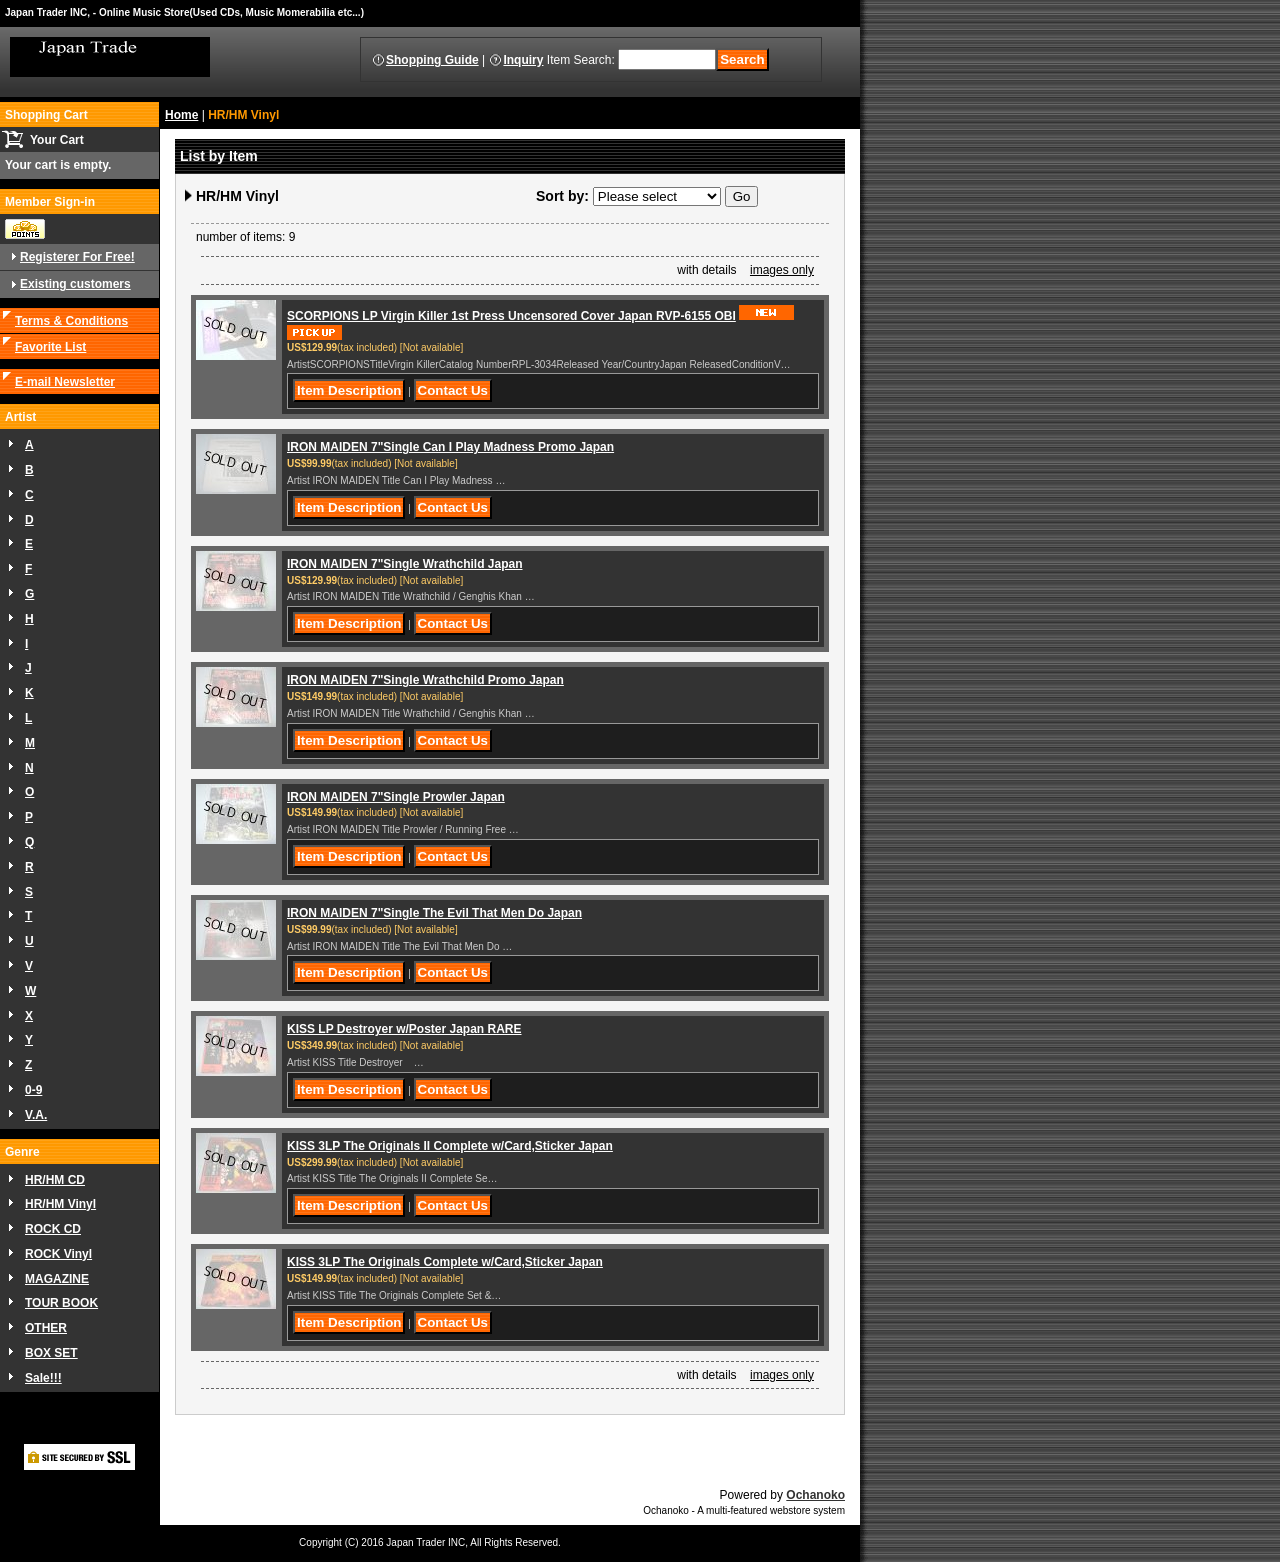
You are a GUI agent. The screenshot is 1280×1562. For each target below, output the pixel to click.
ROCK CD (53, 1229)
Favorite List (50, 347)
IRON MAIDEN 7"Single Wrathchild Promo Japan (425, 680)
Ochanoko (815, 1495)
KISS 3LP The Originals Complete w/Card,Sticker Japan (445, 1262)
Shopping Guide (432, 60)
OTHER (46, 1328)
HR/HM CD (55, 1180)
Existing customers (75, 284)
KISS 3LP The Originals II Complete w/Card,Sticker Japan (450, 1146)
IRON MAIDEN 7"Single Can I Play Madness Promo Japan (450, 447)
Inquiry (523, 60)
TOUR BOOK (61, 1303)
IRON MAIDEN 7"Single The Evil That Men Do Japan (434, 913)
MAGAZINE (57, 1279)
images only (782, 270)
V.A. (36, 1115)
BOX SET (51, 1353)
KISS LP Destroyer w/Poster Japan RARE (404, 1029)
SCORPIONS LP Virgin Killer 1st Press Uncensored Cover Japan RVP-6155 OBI (511, 316)
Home (181, 115)
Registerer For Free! (77, 257)
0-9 (33, 1090)
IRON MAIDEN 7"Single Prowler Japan (396, 797)
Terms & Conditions (71, 321)
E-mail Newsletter (65, 382)
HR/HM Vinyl (60, 1204)
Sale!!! (43, 1378)
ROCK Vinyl (58, 1254)
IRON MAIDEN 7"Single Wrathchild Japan (405, 564)
